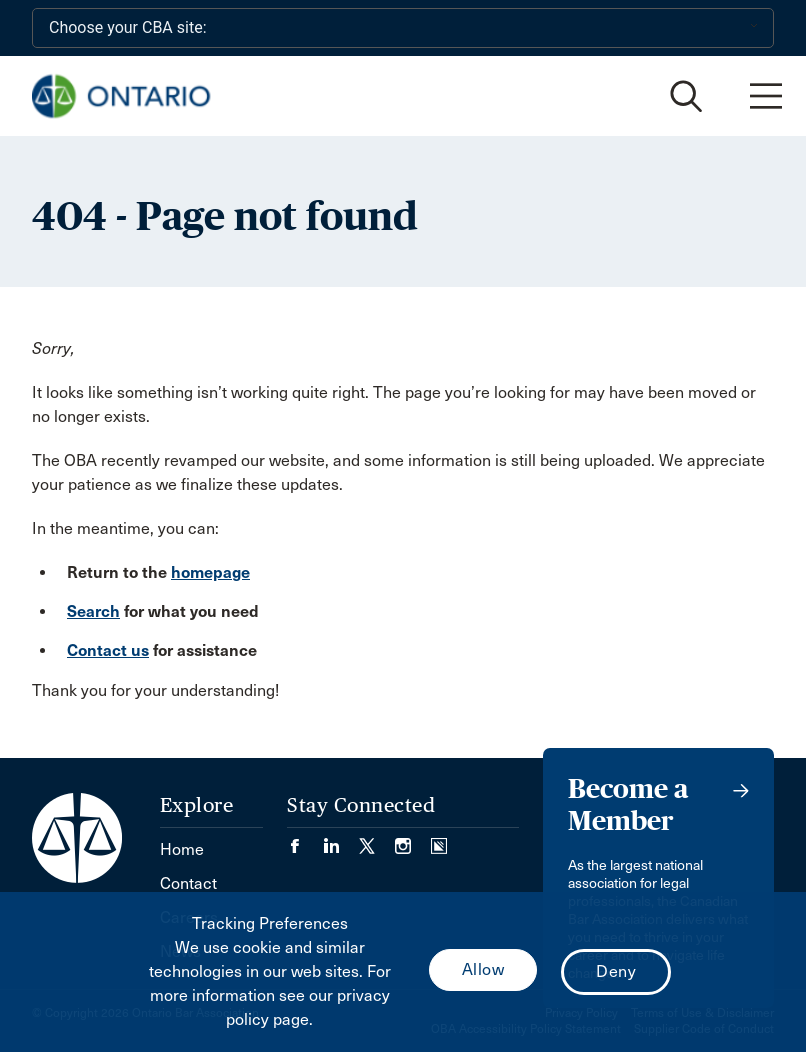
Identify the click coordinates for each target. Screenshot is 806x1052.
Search (93, 611)
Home (182, 849)
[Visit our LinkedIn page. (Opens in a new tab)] (341, 839)
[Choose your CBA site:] (403, 28)
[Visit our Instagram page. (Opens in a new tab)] (413, 839)
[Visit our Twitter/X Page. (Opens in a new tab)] (377, 839)
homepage (210, 572)
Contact (188, 883)
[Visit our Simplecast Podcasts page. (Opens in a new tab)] (439, 839)
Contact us (108, 650)
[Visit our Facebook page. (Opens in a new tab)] (305, 839)
